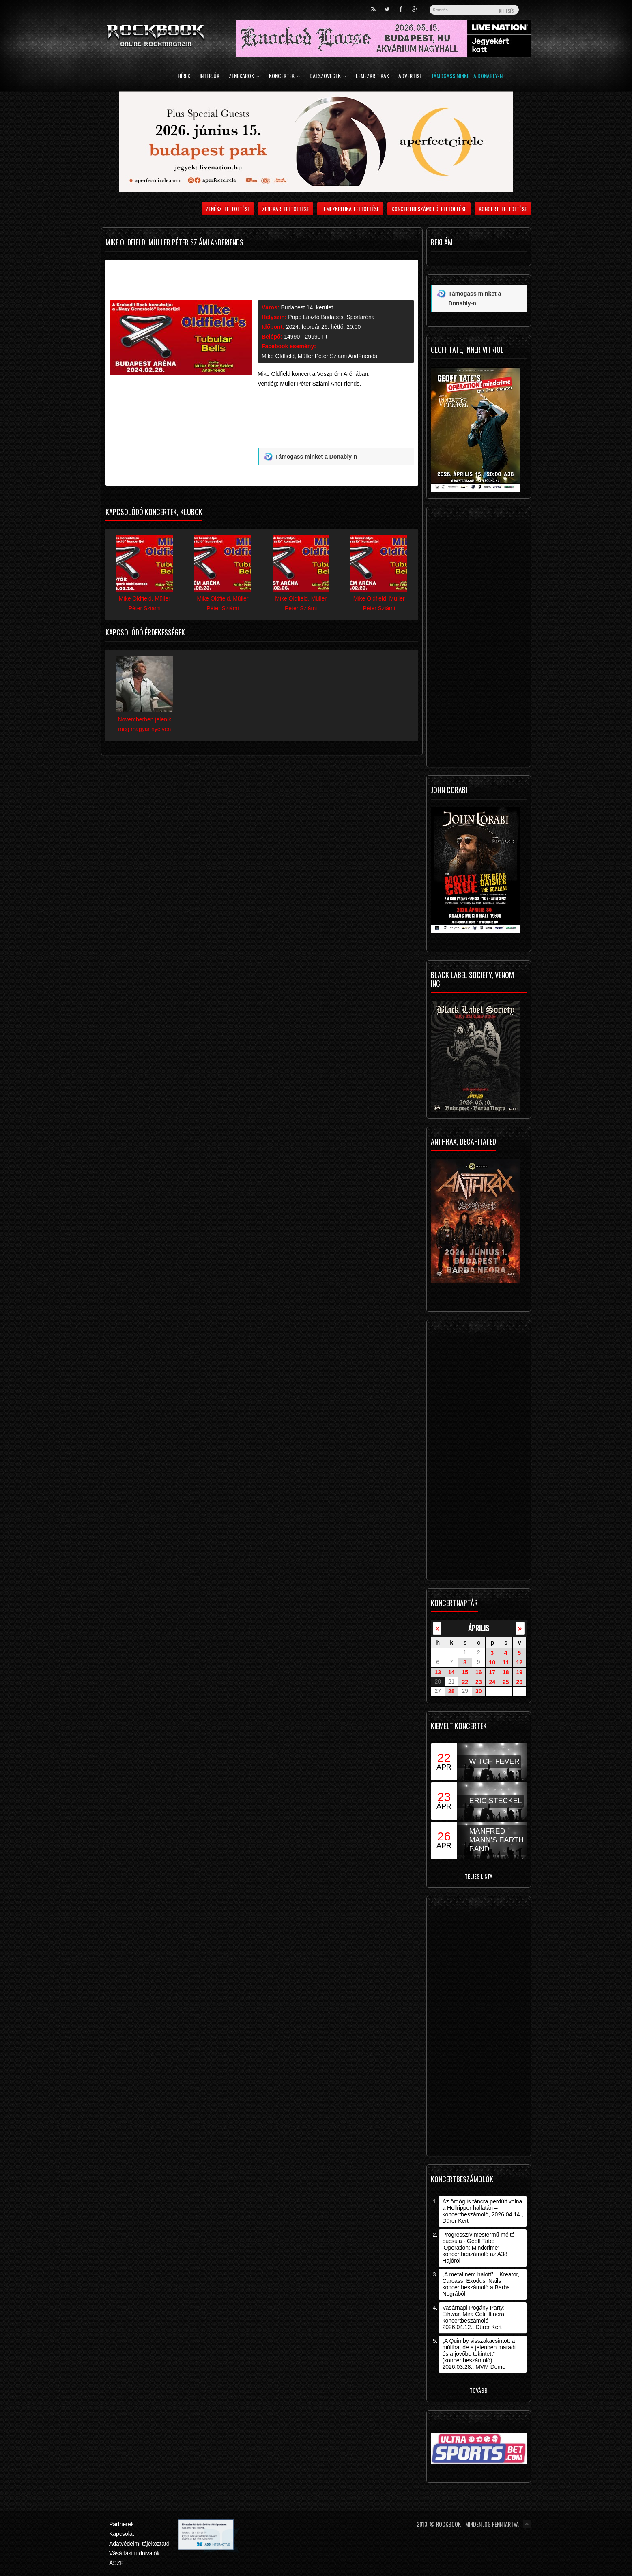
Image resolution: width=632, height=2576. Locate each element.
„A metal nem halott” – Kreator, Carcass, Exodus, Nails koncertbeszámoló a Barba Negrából (480, 2284)
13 (437, 1672)
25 (506, 1681)
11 (506, 1662)
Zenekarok (244, 76)
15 (465, 1672)
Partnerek (121, 2524)
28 (451, 1691)
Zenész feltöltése (228, 208)
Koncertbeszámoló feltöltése (428, 208)
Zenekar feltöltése (285, 208)
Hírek (184, 76)
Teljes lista (478, 1876)
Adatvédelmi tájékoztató (139, 2543)
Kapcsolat (121, 2534)
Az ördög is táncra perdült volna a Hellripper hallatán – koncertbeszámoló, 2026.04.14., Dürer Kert (482, 2211)
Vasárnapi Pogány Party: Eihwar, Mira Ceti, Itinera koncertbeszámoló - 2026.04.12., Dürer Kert (473, 2317)
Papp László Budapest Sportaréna (331, 317)
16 (478, 1672)
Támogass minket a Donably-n (467, 76)
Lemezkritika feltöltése (350, 208)
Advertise (410, 76)
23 (478, 1681)
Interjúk (209, 76)
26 (519, 1681)
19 (519, 1672)
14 (451, 1672)
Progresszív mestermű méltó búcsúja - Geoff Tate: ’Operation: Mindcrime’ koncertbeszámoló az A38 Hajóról (478, 2247)
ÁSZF (116, 2563)
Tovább (479, 2390)
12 (519, 1662)
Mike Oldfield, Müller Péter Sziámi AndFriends (319, 356)
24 (492, 1681)
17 (492, 1672)
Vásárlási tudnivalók (134, 2553)
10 (492, 1662)
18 (506, 1672)
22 (465, 1681)
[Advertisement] (336, 428)
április (478, 1627)
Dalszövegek (328, 76)
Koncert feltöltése (503, 208)
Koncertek (284, 76)
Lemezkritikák (372, 76)
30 (478, 1691)
